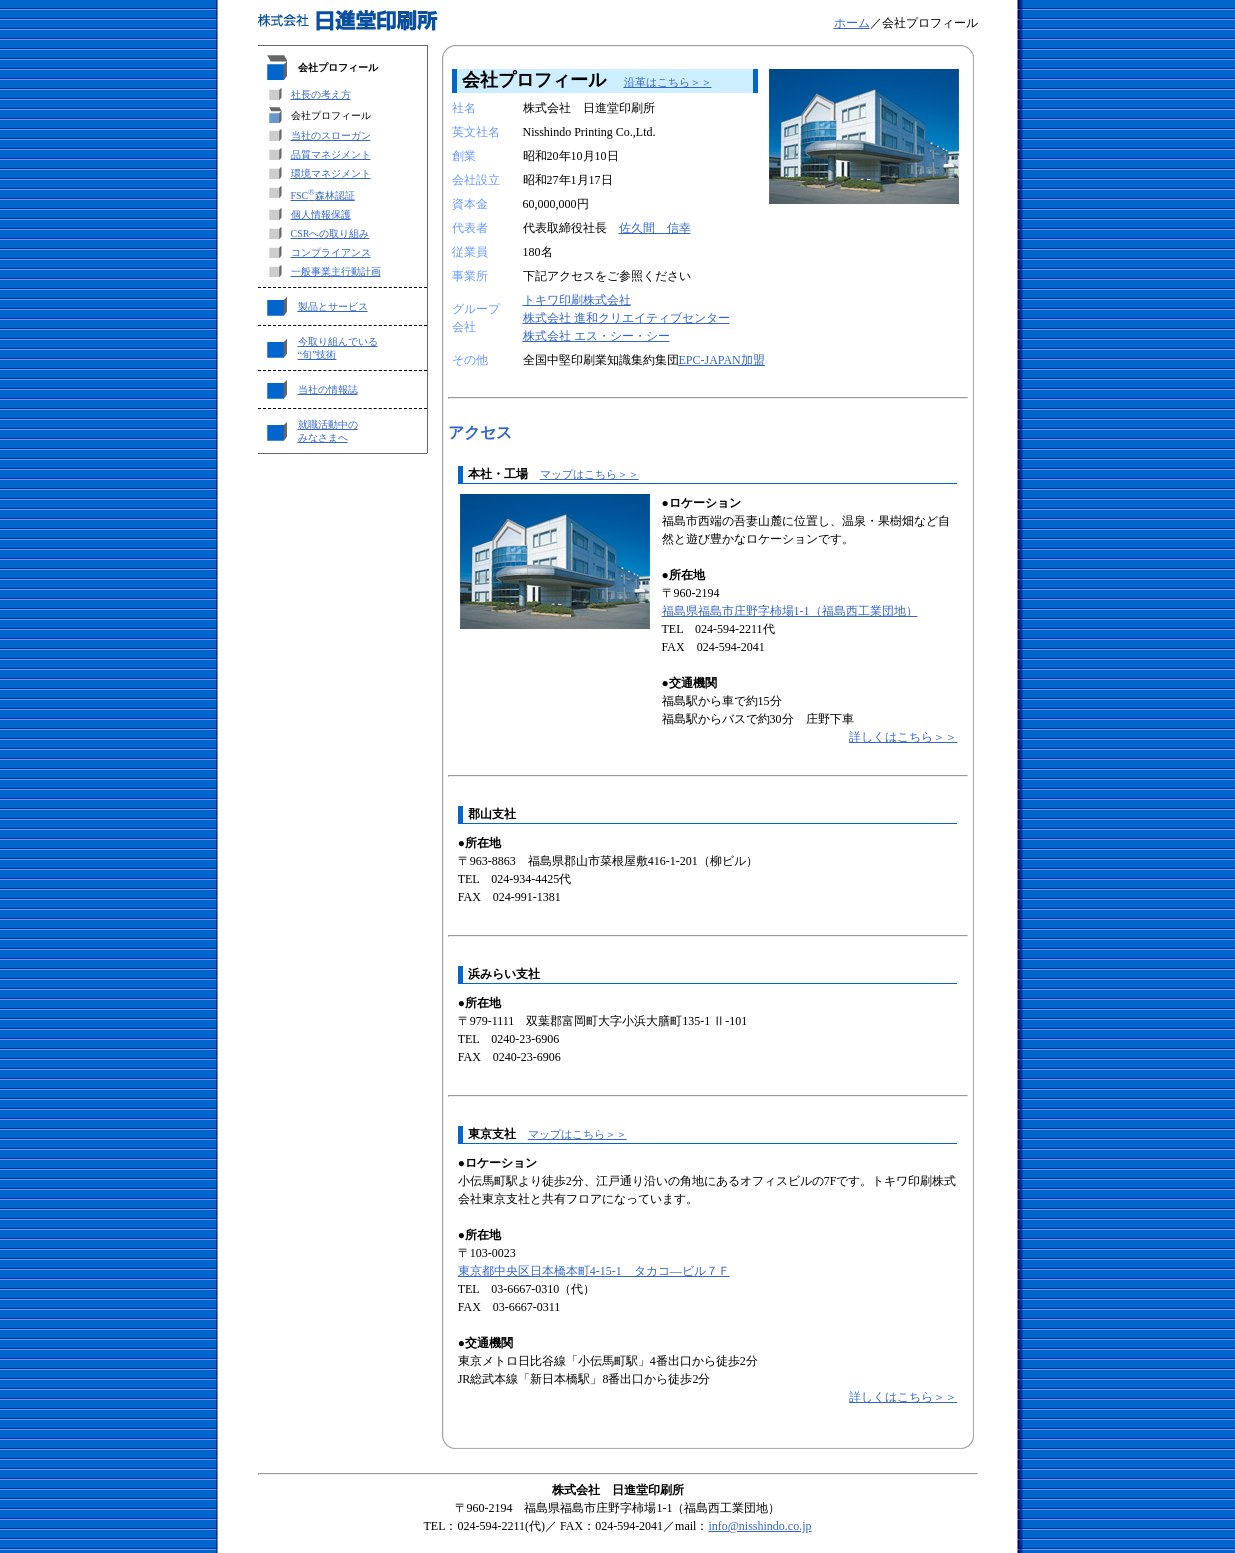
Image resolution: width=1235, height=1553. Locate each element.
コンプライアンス (331, 252)
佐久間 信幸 (655, 228)
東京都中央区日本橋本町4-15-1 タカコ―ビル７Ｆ (594, 1271)
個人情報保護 (321, 214)
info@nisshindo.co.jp (759, 1526)
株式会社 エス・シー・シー (596, 336)
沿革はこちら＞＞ (668, 82)
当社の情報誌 (328, 389)
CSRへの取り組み (330, 233)
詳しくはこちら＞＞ (903, 737)
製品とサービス (333, 306)
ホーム (852, 23)
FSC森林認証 (323, 195)
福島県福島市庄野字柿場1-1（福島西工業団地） (790, 611)
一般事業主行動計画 (336, 271)
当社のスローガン (331, 135)
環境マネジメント (331, 173)
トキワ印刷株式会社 (577, 300)
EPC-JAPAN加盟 (722, 360)
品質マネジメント (331, 154)
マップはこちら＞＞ (589, 474)
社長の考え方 (321, 94)
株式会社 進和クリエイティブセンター (626, 318)
